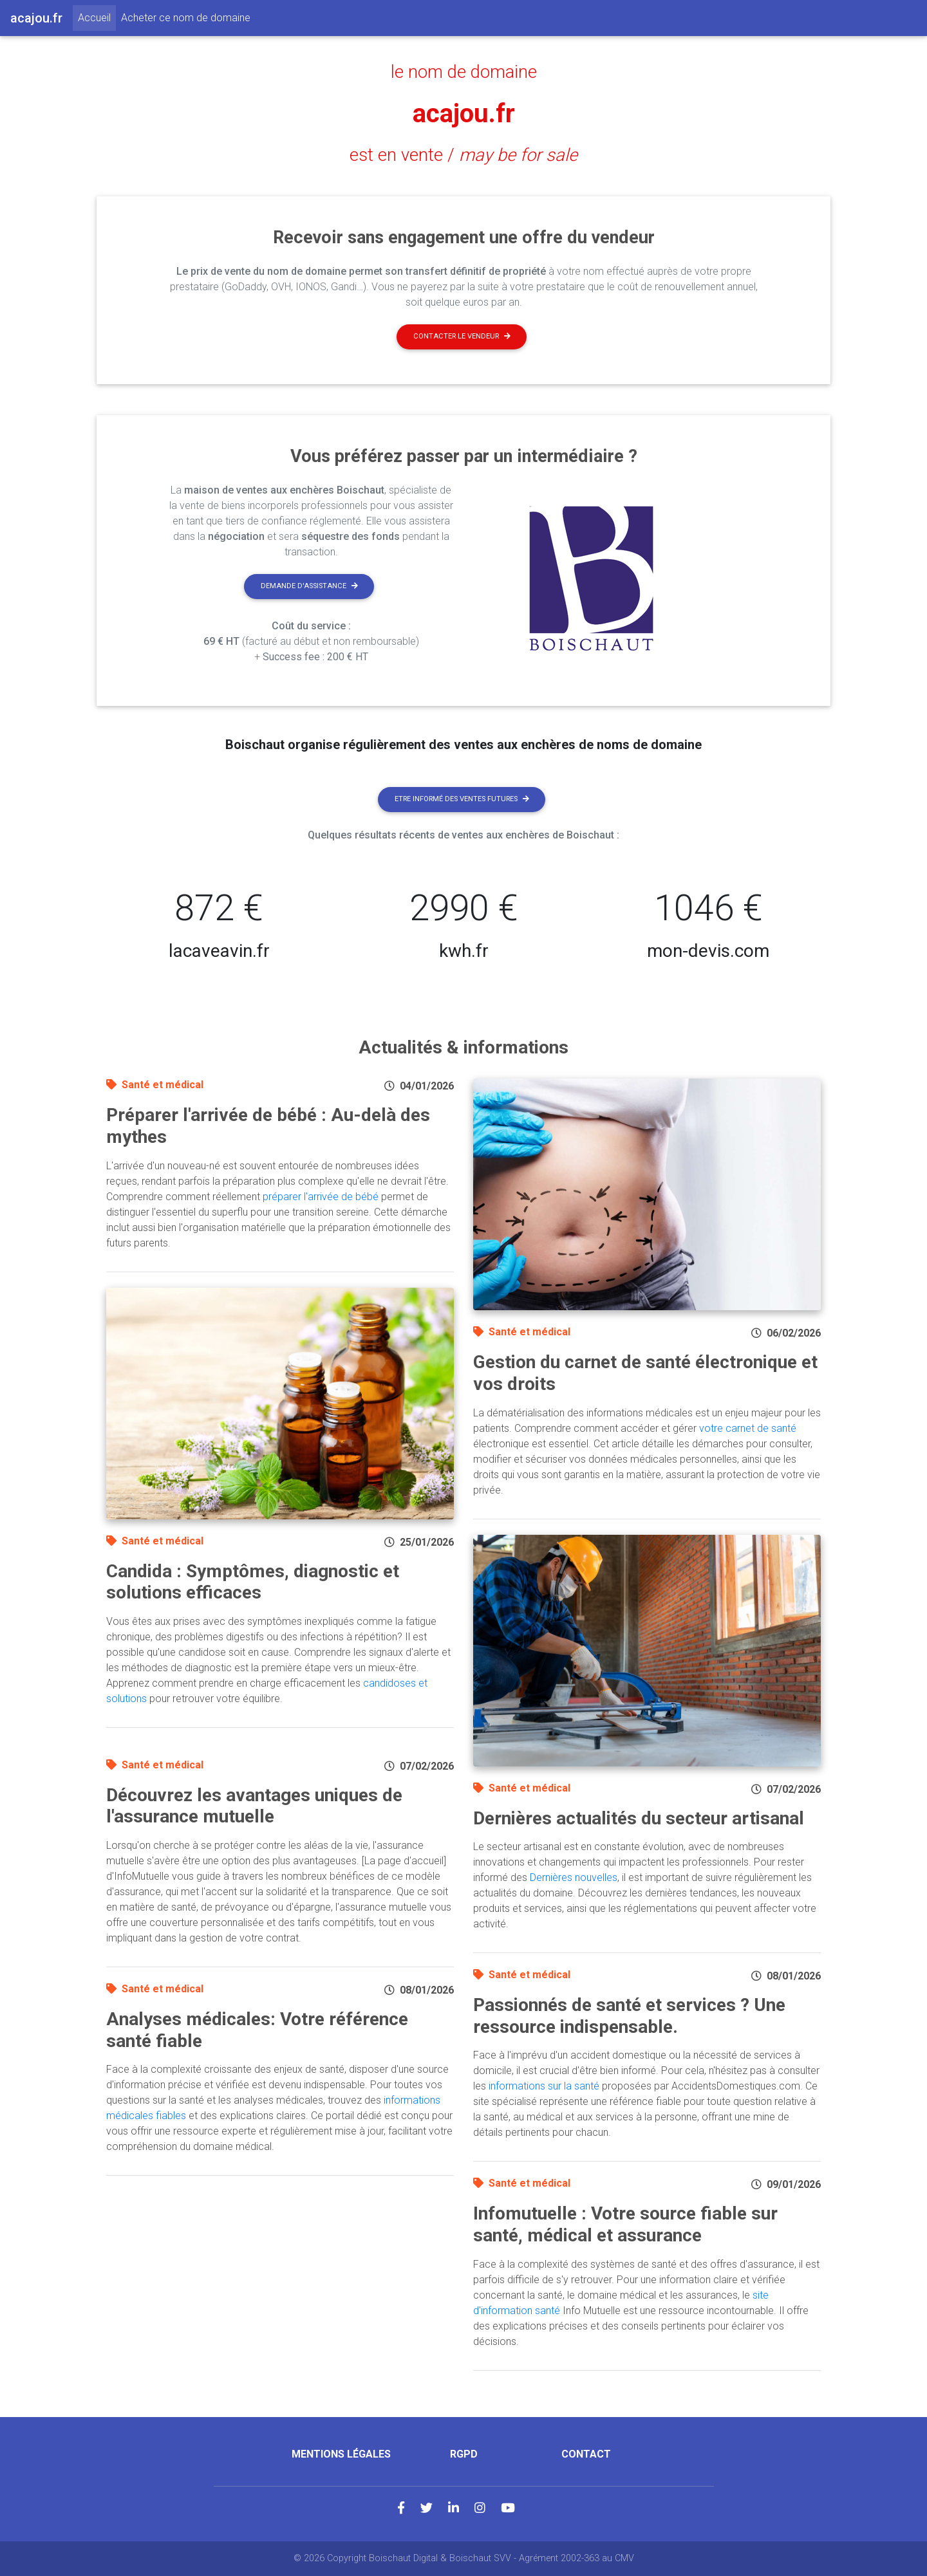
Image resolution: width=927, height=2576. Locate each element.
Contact (586, 2454)
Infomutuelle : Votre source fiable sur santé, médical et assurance (625, 2224)
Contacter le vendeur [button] (461, 336)
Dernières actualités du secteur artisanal (638, 1818)
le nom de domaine (464, 72)
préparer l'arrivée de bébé (321, 1197)
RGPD (464, 2454)
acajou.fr (464, 113)
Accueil (97, 17)
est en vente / (463, 155)
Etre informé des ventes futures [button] (462, 799)
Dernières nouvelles (573, 1877)
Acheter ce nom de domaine (185, 18)
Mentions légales (341, 2454)
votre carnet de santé (747, 1428)
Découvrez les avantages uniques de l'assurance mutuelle (254, 1806)
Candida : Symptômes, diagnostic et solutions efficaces (252, 1582)
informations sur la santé (544, 2086)
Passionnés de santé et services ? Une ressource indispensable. (629, 2015)
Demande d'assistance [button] (309, 586)
